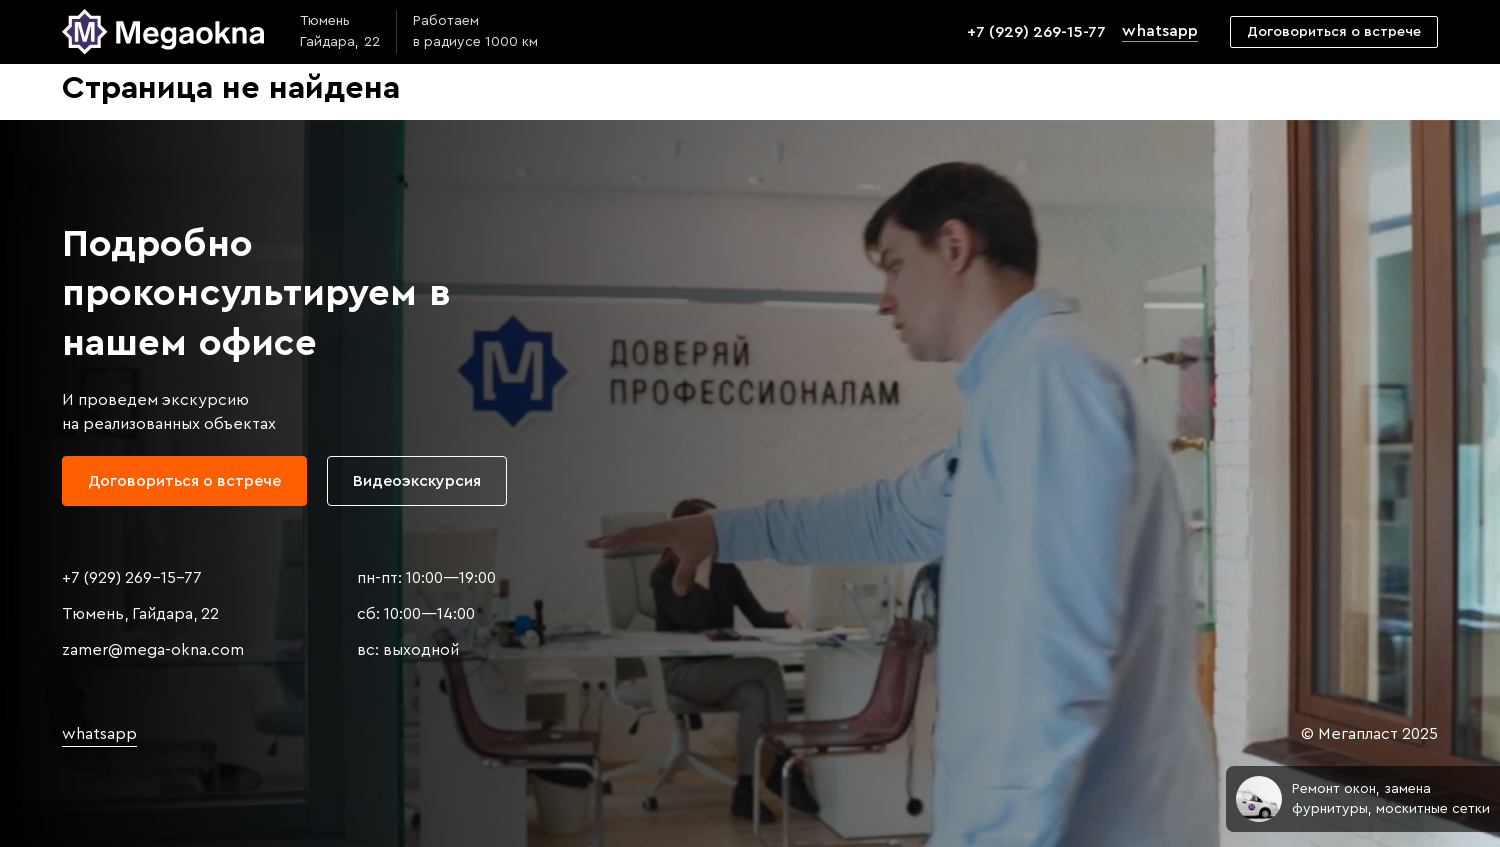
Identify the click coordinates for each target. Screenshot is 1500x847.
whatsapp (1159, 31)
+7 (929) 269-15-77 (1036, 32)
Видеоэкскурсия (417, 481)
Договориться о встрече (1334, 32)
